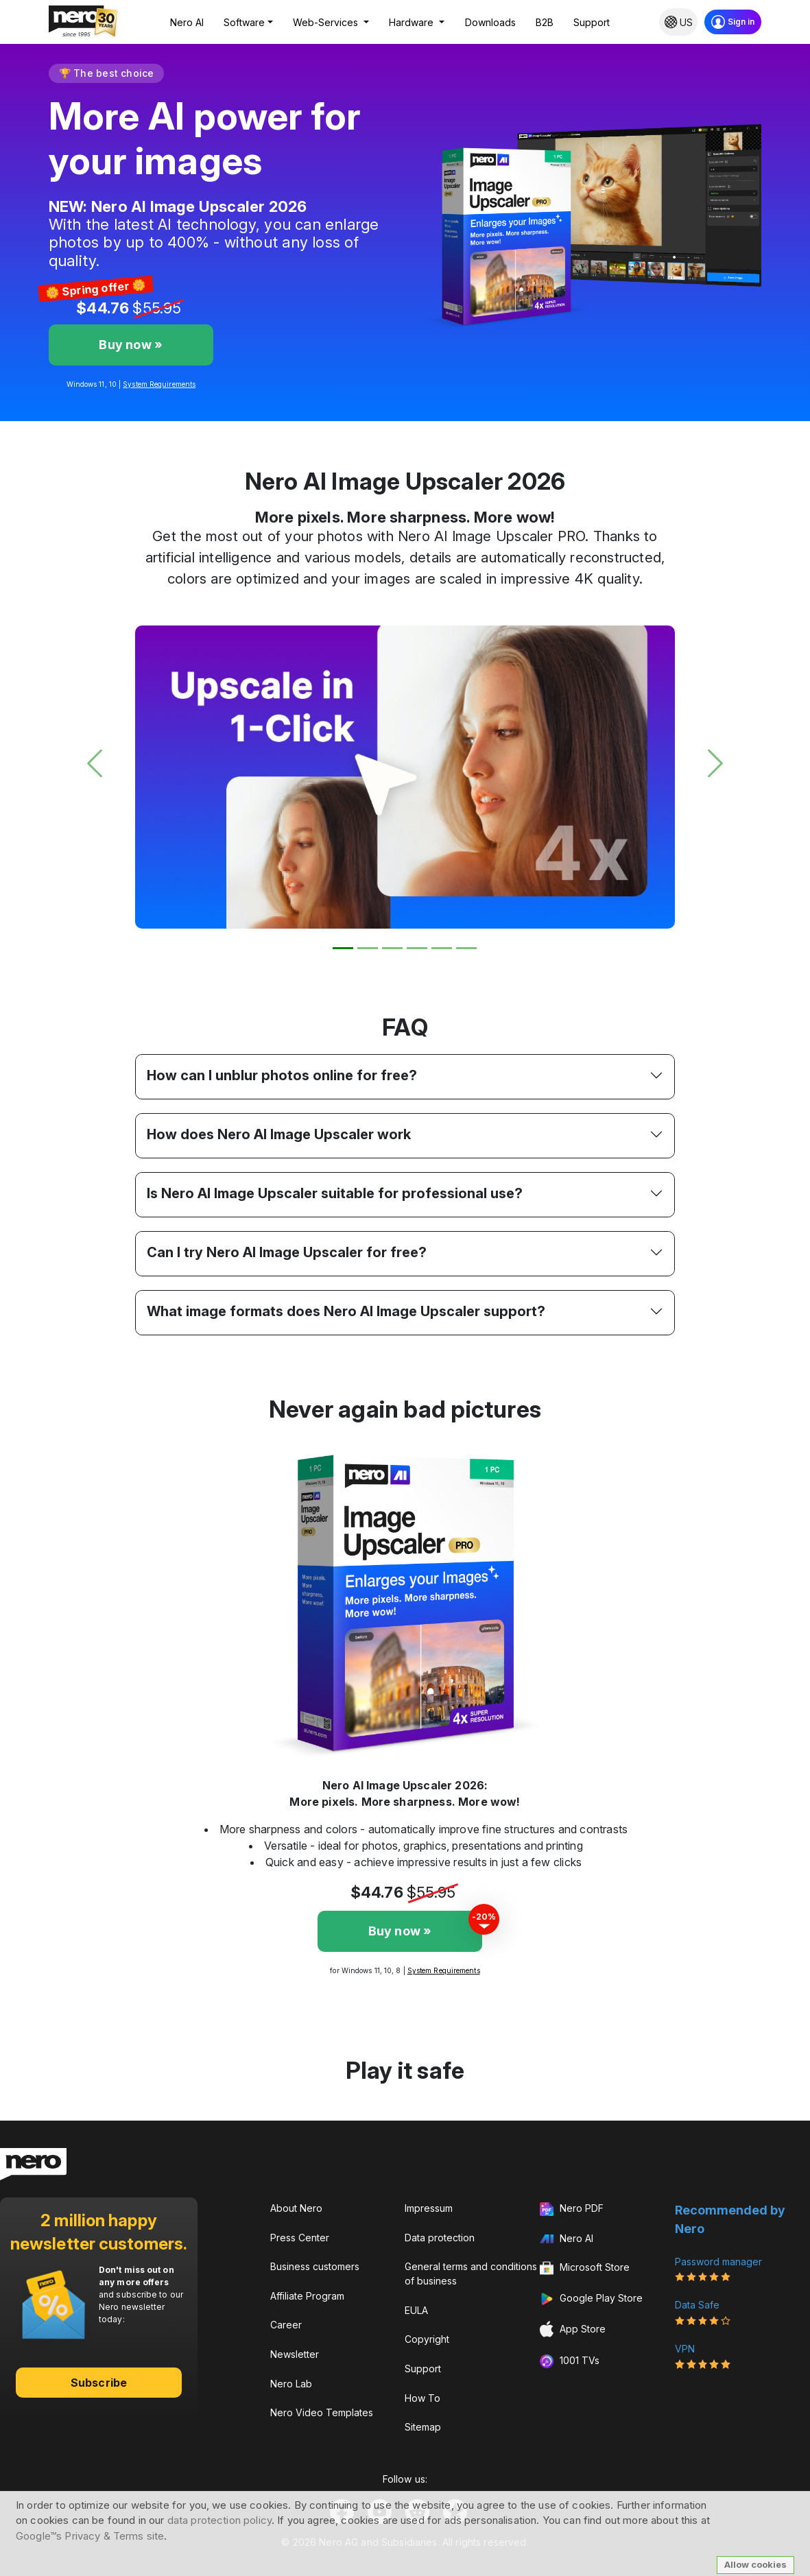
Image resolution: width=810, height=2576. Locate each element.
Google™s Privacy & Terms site (90, 2535)
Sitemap (423, 2427)
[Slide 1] (343, 948)
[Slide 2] (367, 948)
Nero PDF (572, 2209)
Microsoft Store (585, 2268)
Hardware (412, 22)
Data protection (440, 2237)
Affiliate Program (307, 2296)
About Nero (296, 2208)
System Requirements (159, 384)
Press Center (299, 2237)
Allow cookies (755, 2564)
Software (244, 22)
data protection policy (219, 2520)
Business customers (314, 2266)
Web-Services (327, 22)
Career (286, 2324)
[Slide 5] (441, 948)
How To (422, 2398)
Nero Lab (291, 2383)
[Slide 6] (466, 948)
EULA (416, 2310)
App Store (573, 2329)
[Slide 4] (417, 948)
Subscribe (99, 2382)
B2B (544, 22)
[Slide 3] (392, 948)
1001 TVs (569, 2361)
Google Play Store (591, 2299)
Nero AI (187, 22)
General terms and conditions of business (471, 2274)
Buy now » (131, 344)
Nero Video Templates (321, 2412)
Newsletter (294, 2354)
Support (591, 22)
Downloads (490, 22)
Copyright (427, 2339)
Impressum (429, 2208)
